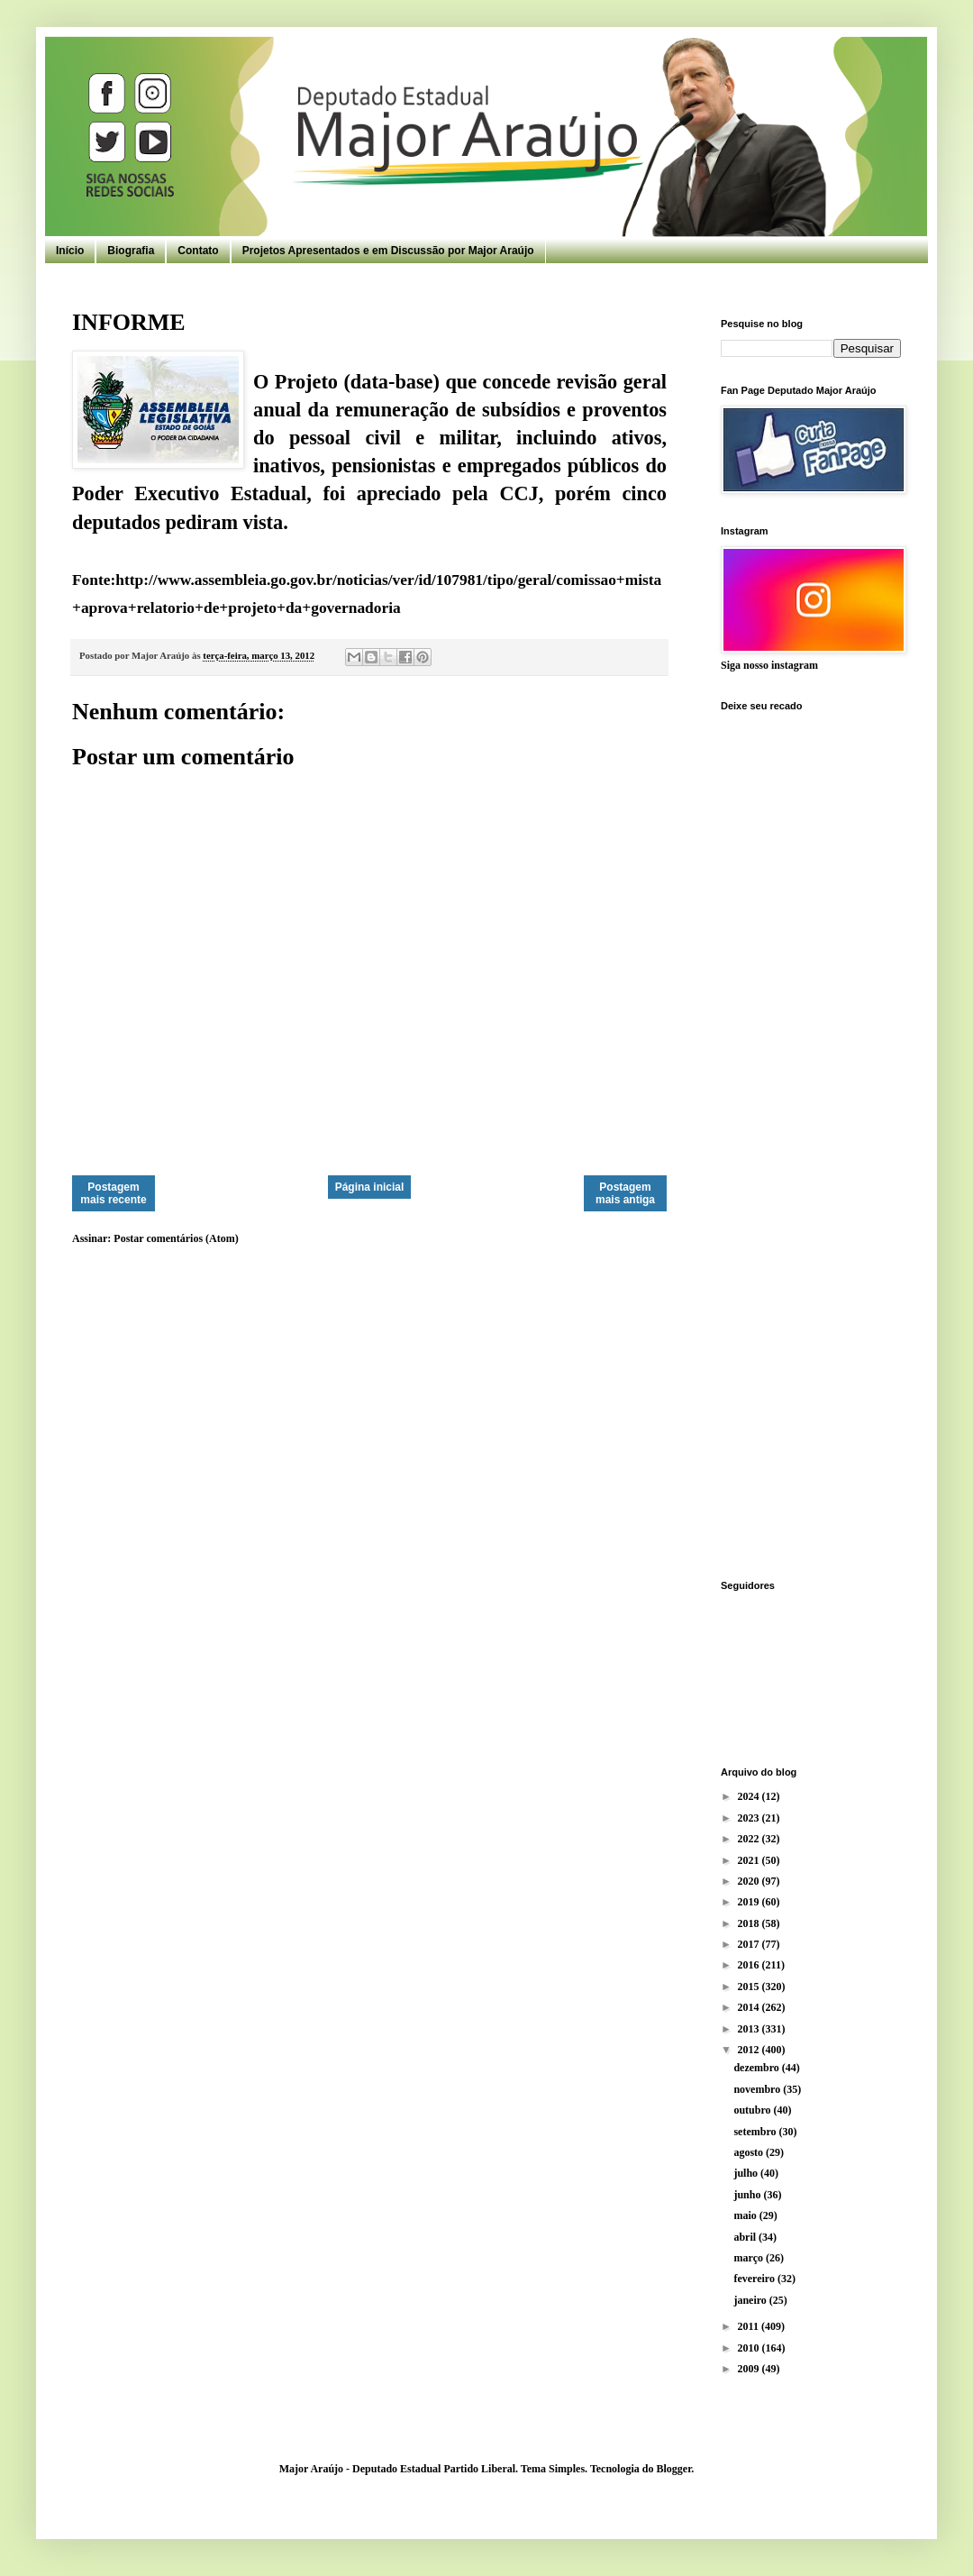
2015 (750, 1986)
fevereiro (755, 2278)
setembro (755, 2131)
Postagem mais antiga (625, 1193)
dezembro (757, 2067)
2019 (750, 1901)
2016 (750, 1965)
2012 (750, 2049)
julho (746, 2173)
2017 (750, 1944)
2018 (750, 1923)
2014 (750, 2007)
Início (70, 250)
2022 (750, 1838)
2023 (750, 1818)
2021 (750, 1860)
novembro (758, 2089)
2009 (750, 2368)
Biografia (130, 250)
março (749, 2258)
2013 (750, 2029)
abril (746, 2237)
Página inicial (370, 1187)
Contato (197, 250)
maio (746, 2215)
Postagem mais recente (113, 1193)
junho (748, 2194)
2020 (750, 1881)
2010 (750, 2348)
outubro (753, 2110)
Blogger (673, 2468)
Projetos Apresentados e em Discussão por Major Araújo (388, 250)
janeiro (750, 2300)
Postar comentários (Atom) (176, 1238)
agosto (749, 2152)
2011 (749, 2326)
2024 (750, 1796)
